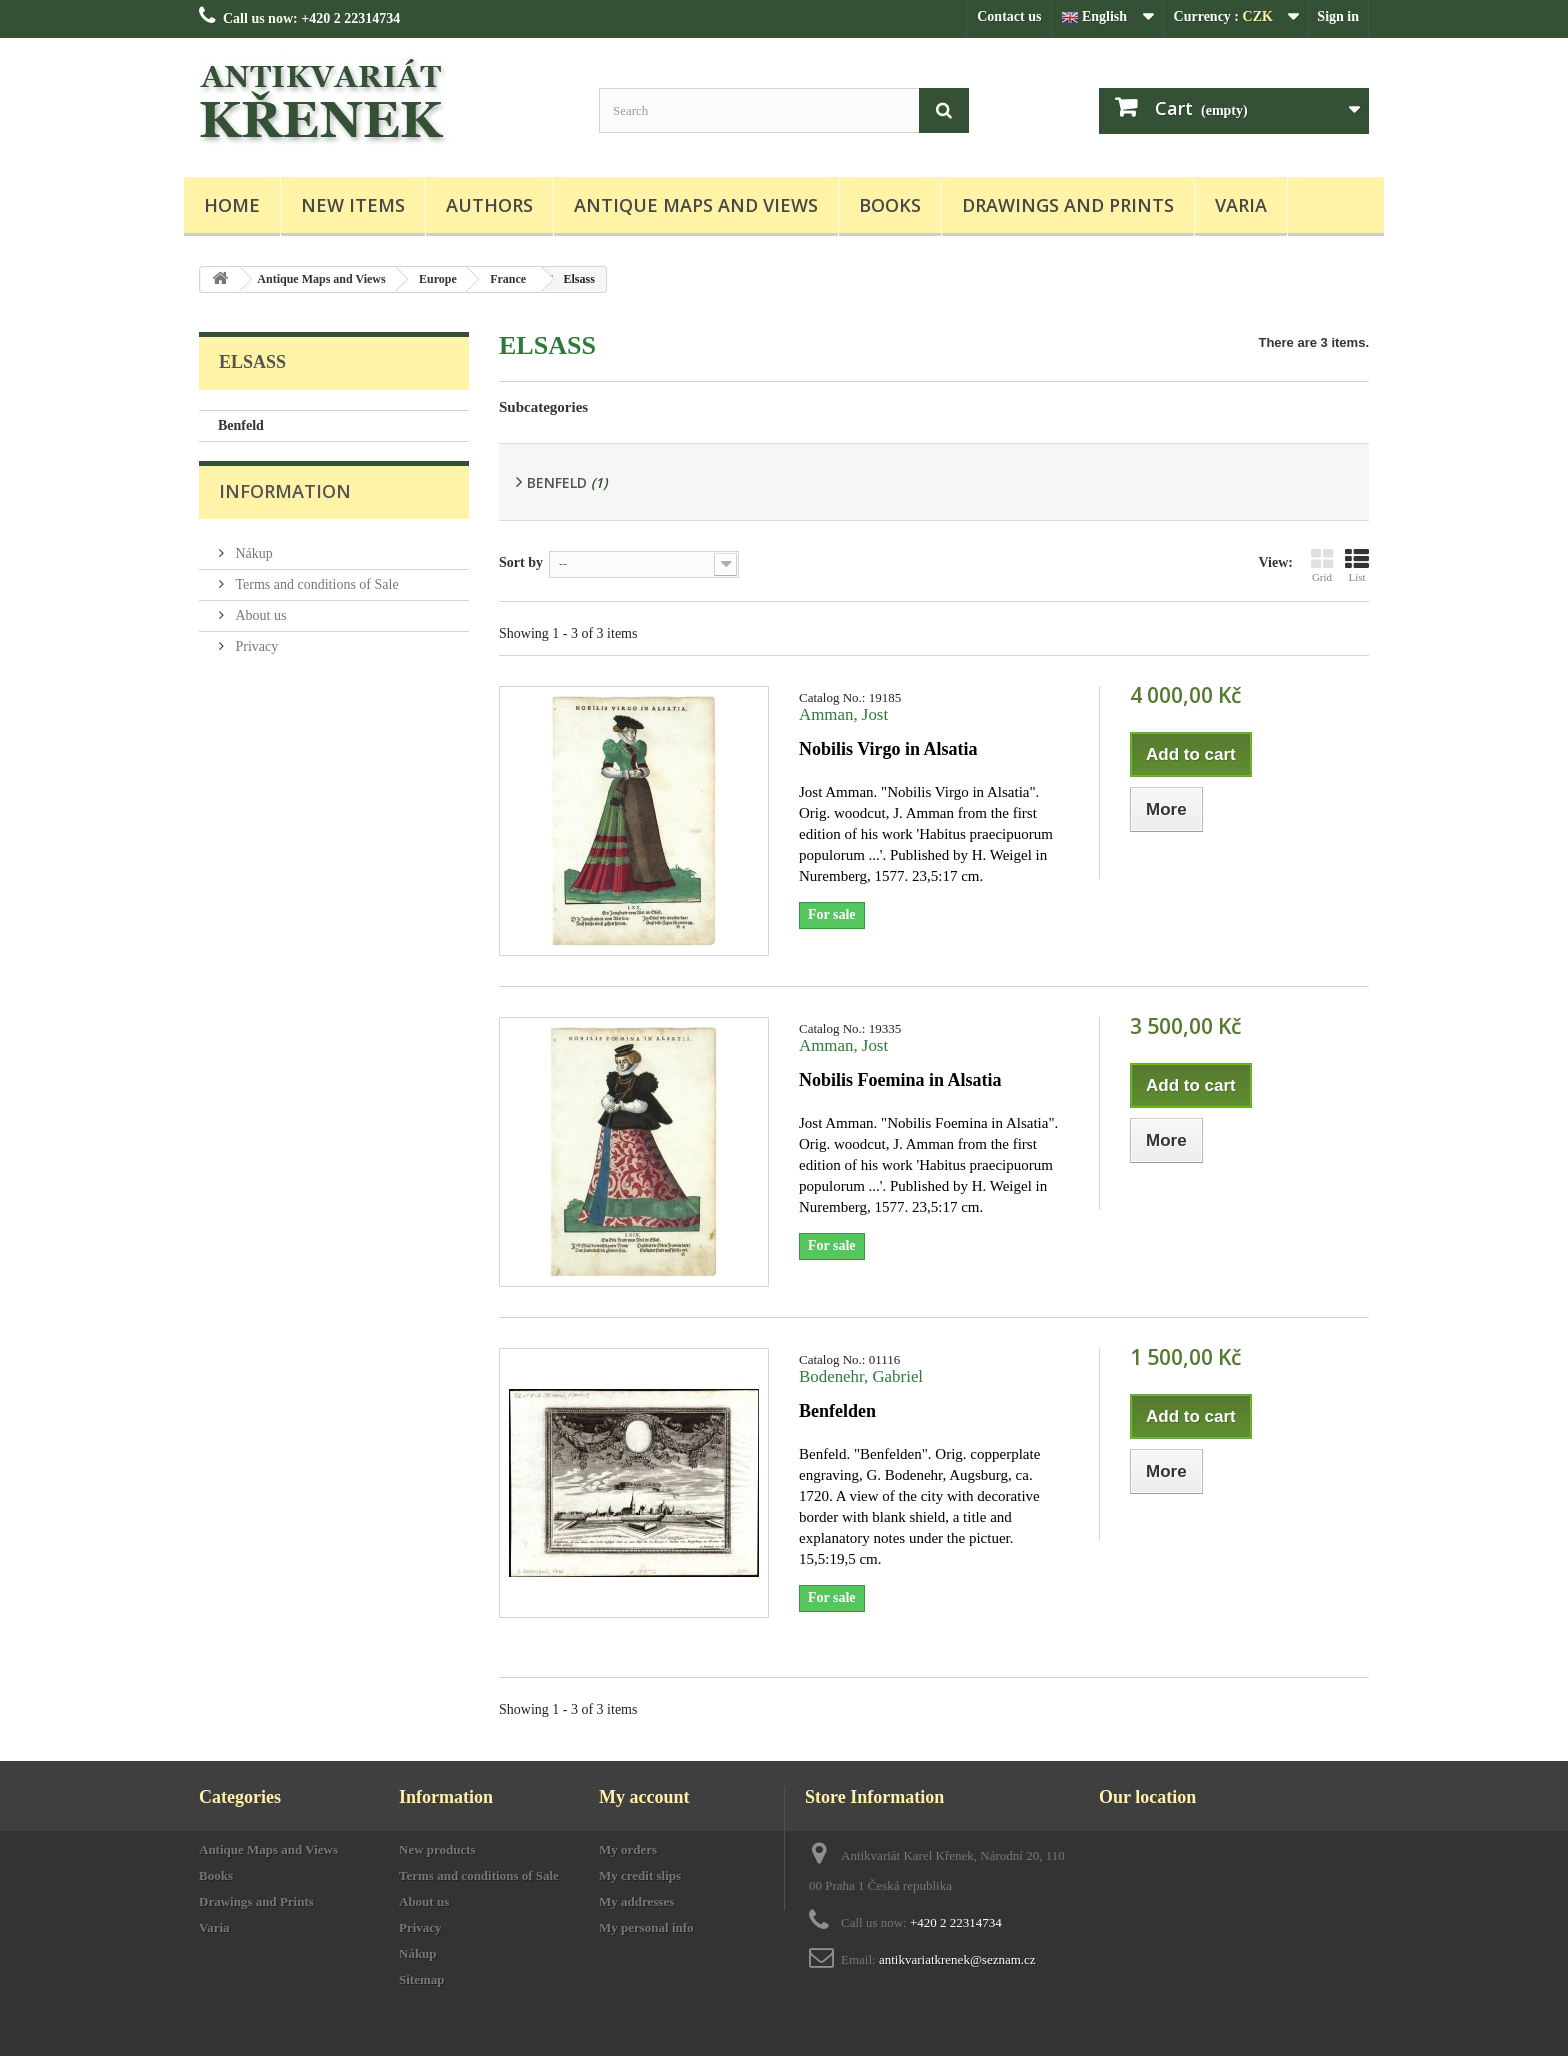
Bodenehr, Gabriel (861, 1376)
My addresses (636, 1901)
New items (353, 205)
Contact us (1009, 16)
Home (232, 205)
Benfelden (837, 1411)
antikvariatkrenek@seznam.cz (957, 1959)
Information (285, 502)
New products (437, 1849)
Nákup (252, 556)
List (1357, 565)
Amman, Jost (843, 714)
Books (890, 205)
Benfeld (241, 425)
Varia (1241, 205)
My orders (628, 1849)
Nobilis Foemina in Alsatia (900, 1080)
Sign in (1338, 16)
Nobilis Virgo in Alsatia (888, 749)
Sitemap (422, 1979)
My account (644, 1797)
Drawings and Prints (1068, 205)
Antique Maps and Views (696, 205)
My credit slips (640, 1875)
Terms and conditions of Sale (315, 587)
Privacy (255, 649)
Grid (1322, 565)
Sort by (521, 562)
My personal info (646, 1927)
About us (259, 618)
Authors (489, 205)
